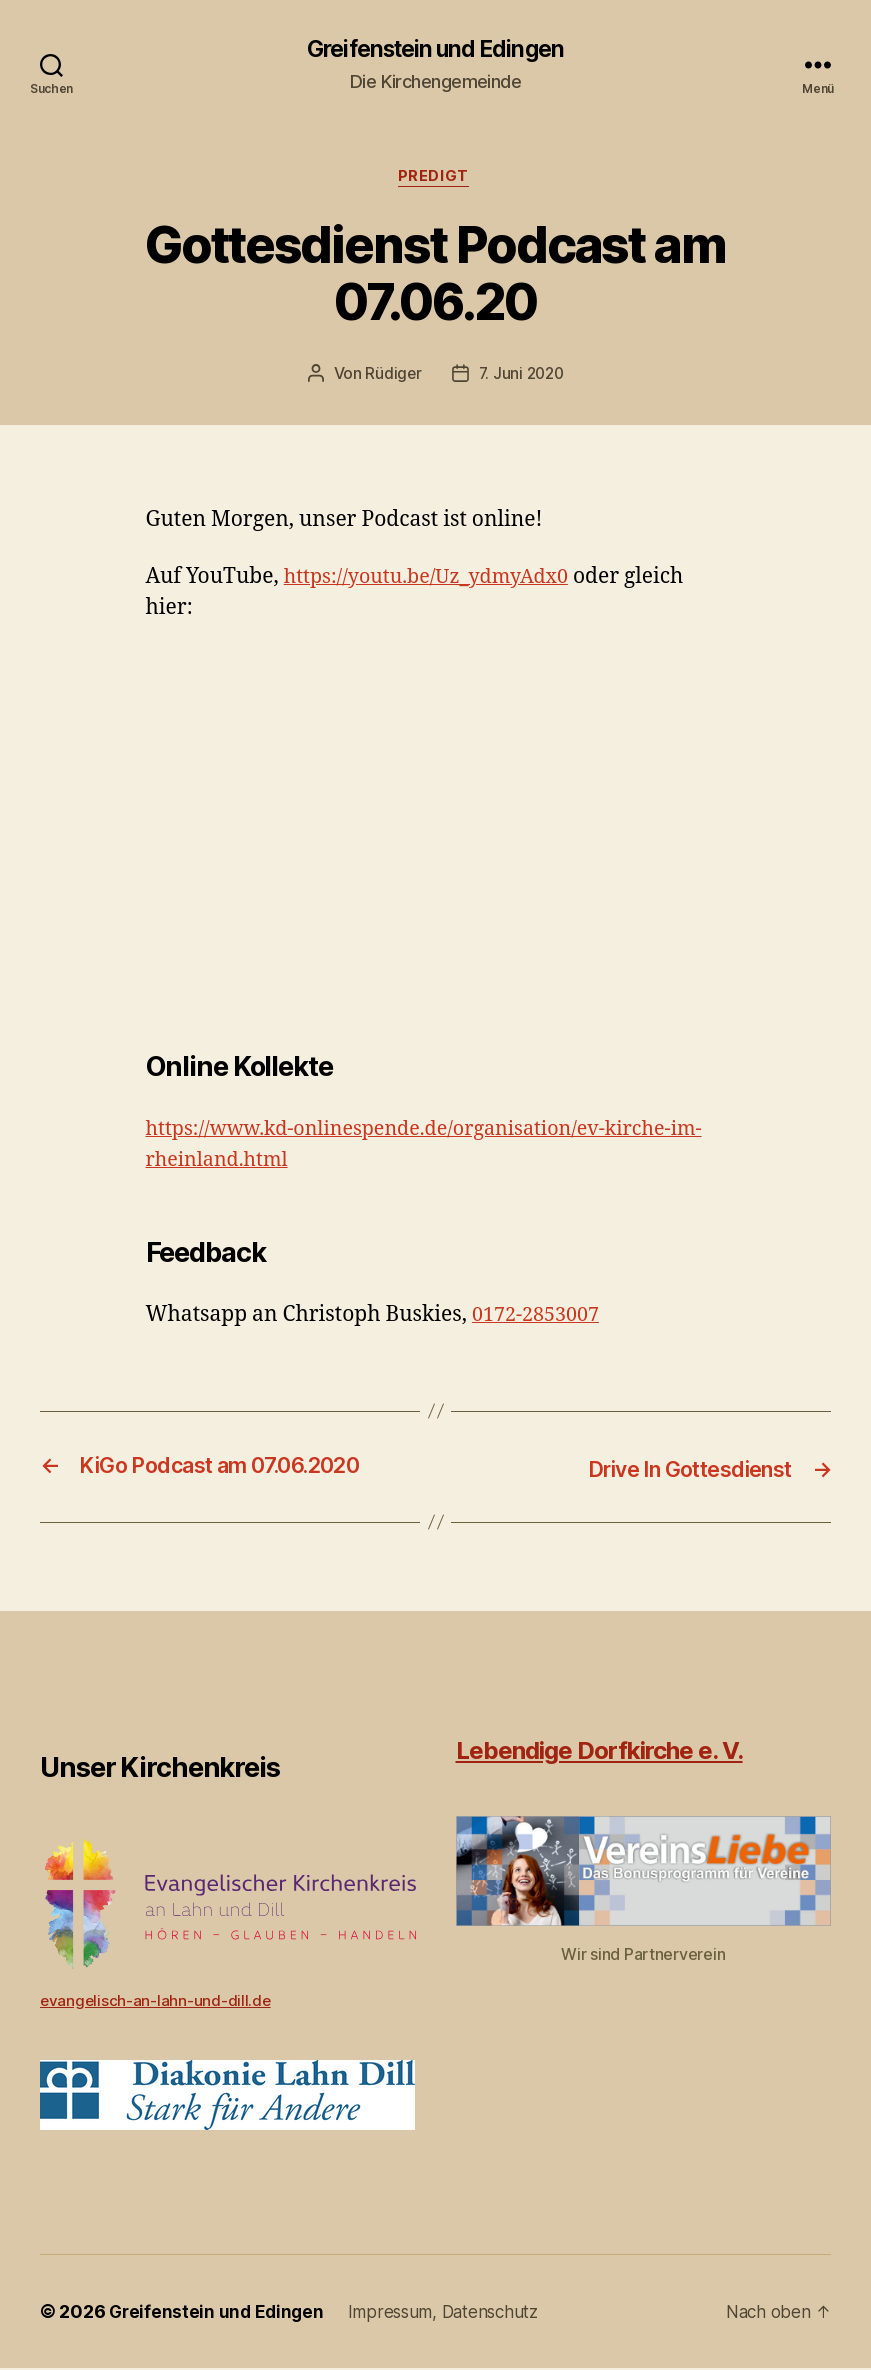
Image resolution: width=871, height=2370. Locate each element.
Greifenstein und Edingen (435, 50)
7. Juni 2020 (522, 377)
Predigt (436, 180)
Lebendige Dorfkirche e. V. (599, 1752)
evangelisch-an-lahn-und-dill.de (157, 2002)
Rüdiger (391, 377)
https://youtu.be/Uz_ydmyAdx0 (436, 580)
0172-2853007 (540, 1317)
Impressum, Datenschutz (453, 2313)
